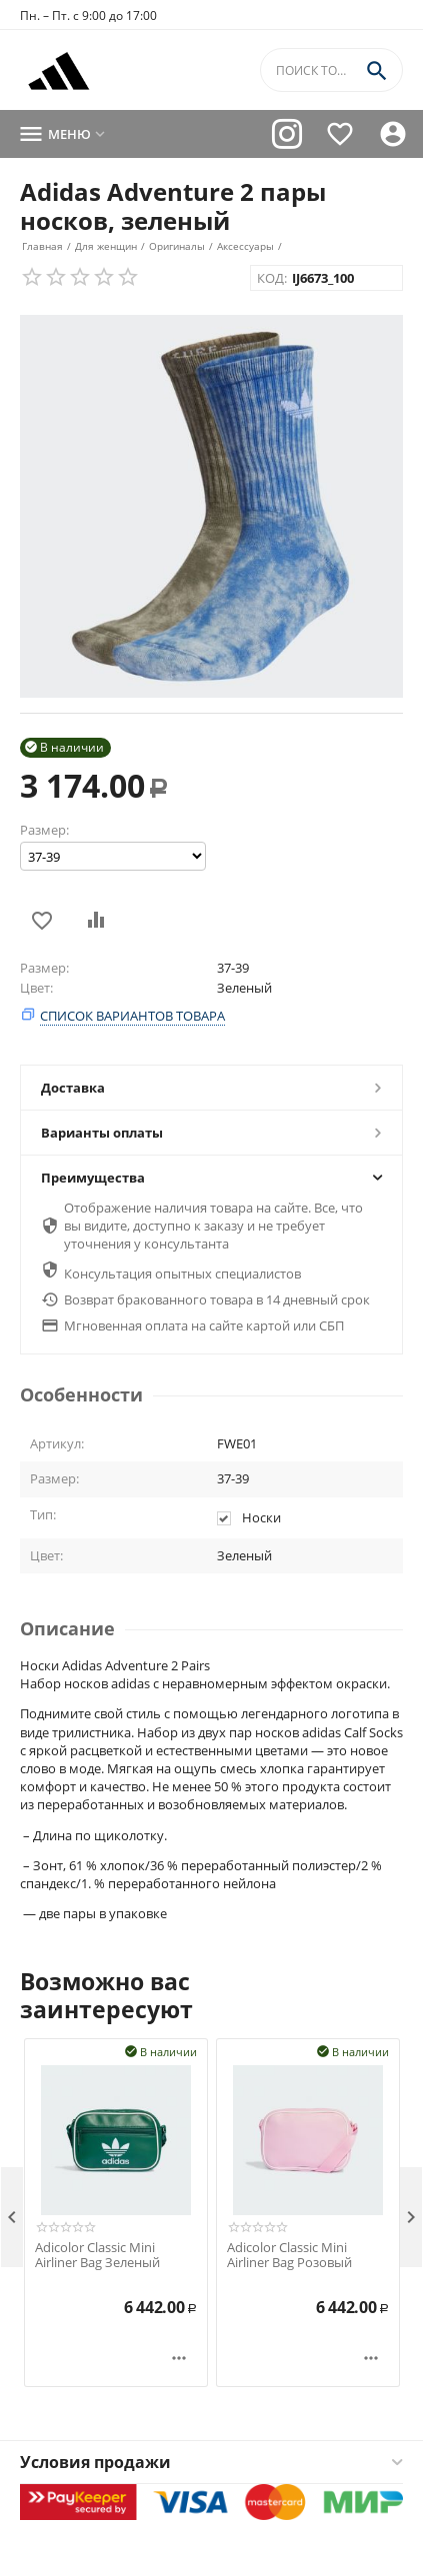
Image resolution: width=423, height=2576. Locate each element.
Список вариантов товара (132, 1016)
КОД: (272, 278)
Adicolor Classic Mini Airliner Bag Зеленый (97, 2255)
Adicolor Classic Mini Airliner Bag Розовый (289, 2255)
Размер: (44, 830)
